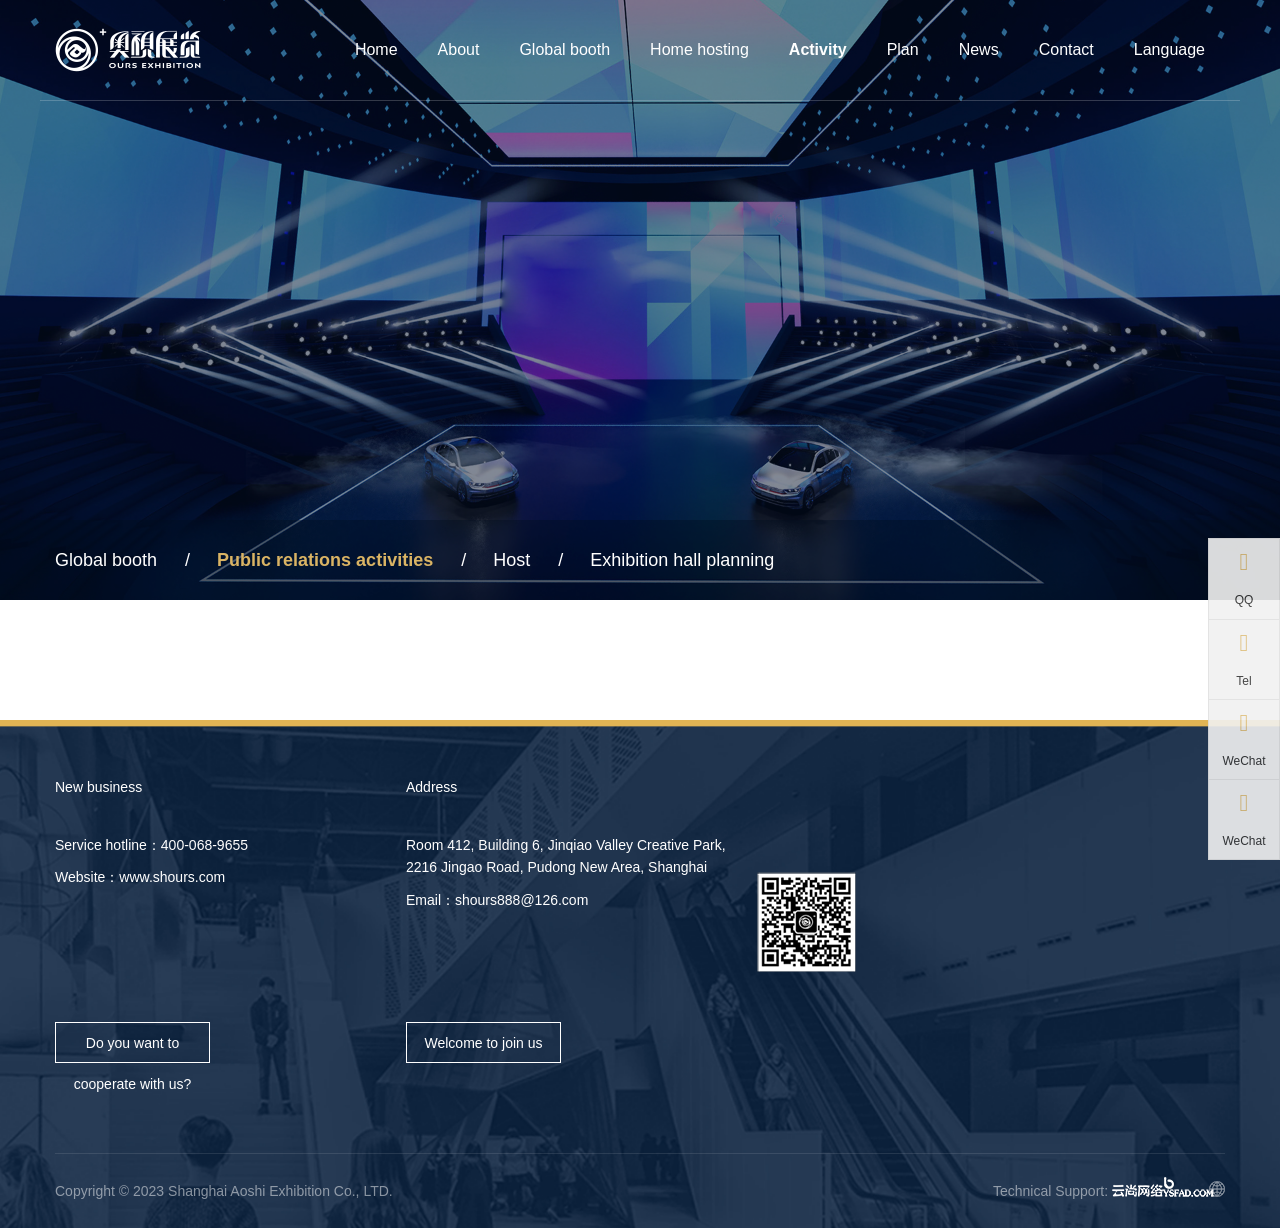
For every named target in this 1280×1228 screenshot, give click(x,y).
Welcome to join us (483, 1043)
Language (1169, 49)
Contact (1066, 49)
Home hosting (699, 49)
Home (376, 49)
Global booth (564, 49)
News (979, 49)
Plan (903, 49)
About (459, 49)
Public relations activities (325, 560)
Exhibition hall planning (682, 560)
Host (511, 560)
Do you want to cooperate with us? (133, 1049)
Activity (818, 49)
